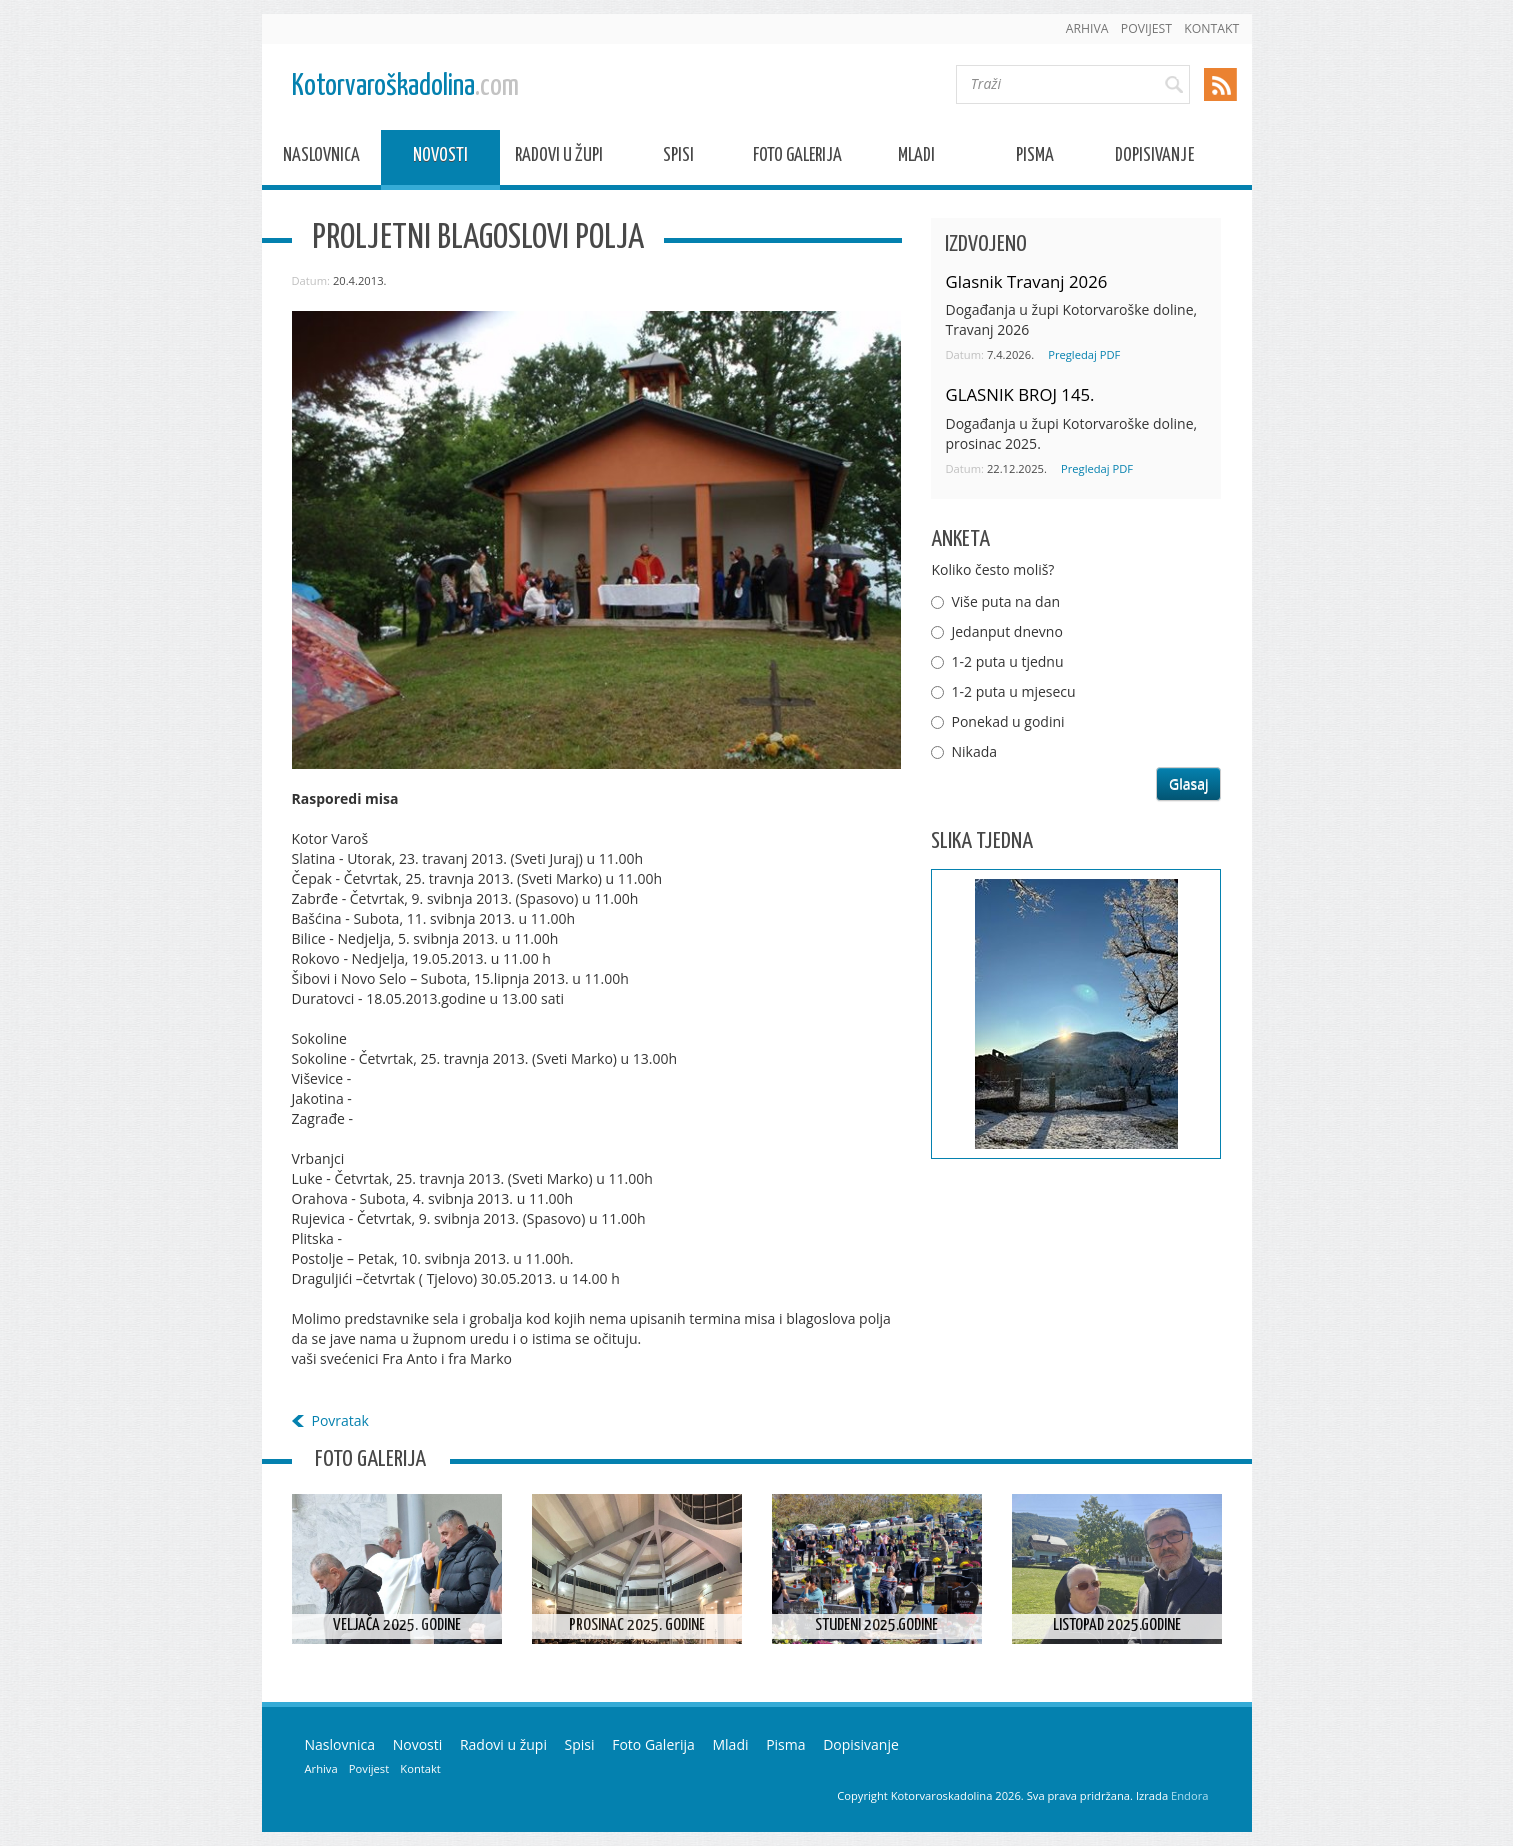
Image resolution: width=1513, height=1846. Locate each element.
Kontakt (1211, 28)
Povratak (340, 1420)
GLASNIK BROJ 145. (1019, 394)
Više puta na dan (1005, 601)
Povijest (1146, 28)
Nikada (974, 751)
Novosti (440, 158)
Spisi (678, 158)
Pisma (1035, 158)
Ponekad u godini (1007, 721)
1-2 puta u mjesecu (1013, 691)
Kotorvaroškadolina (405, 86)
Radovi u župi (559, 158)
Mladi (916, 158)
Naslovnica (321, 158)
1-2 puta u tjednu (1007, 661)
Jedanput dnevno (1006, 631)
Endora (1189, 1795)
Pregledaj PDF (1084, 354)
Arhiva (1087, 28)
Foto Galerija (797, 158)
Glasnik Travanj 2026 (1026, 281)
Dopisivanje (1154, 158)
